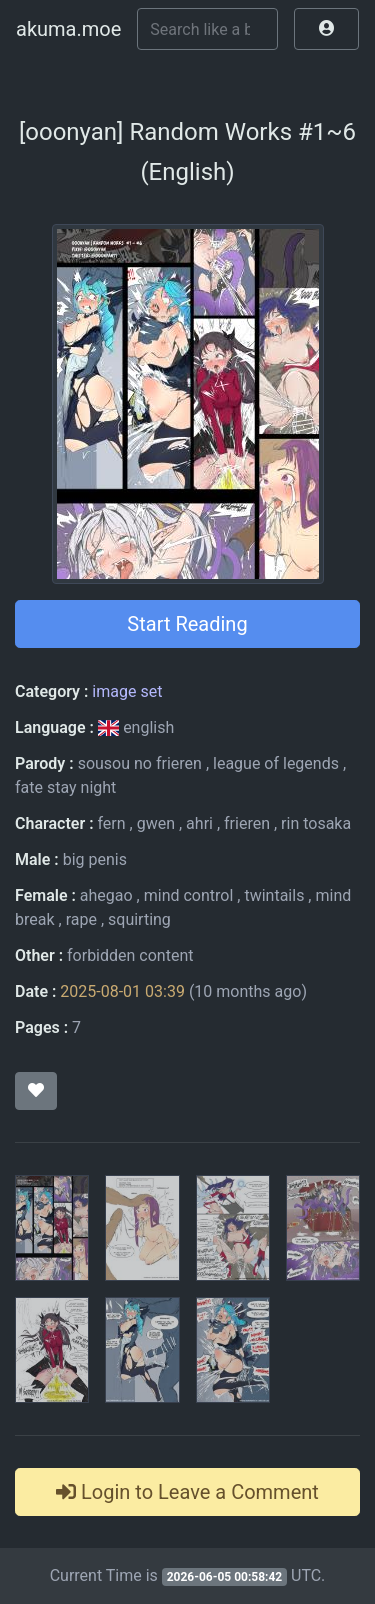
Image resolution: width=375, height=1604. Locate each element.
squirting (139, 919)
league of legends (276, 763)
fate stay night (65, 787)
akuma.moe (68, 29)
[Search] (207, 29)
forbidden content (130, 955)
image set (127, 691)
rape (81, 919)
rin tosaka (316, 823)
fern (111, 823)
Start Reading (187, 624)
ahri (199, 823)
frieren (247, 823)
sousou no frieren (140, 763)
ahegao (106, 895)
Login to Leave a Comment (187, 1492)
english (136, 727)
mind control (189, 895)
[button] (326, 29)
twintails (274, 895)
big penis (95, 859)
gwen (156, 823)
